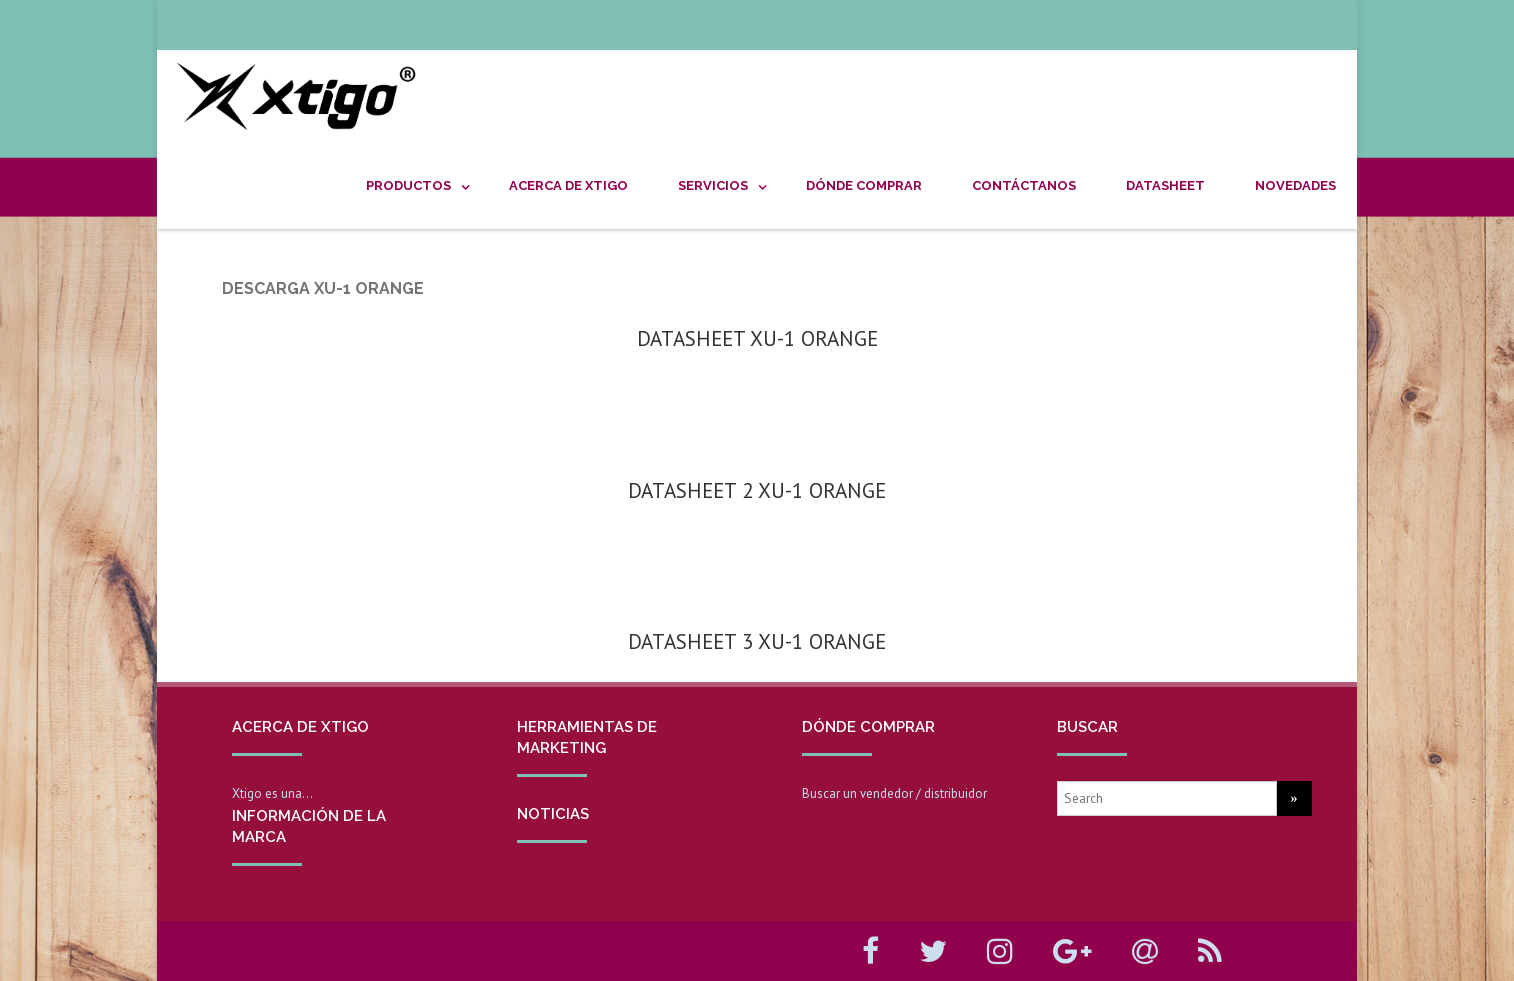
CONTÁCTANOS (1024, 185)
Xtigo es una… (272, 793)
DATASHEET (1165, 185)
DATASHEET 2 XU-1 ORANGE (757, 490)
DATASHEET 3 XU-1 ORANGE (757, 641)
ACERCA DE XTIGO (568, 185)
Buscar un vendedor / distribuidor (894, 793)
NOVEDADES (1295, 185)
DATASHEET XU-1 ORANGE (757, 338)
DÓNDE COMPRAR (864, 185)
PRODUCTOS (408, 185)
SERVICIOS (713, 185)
